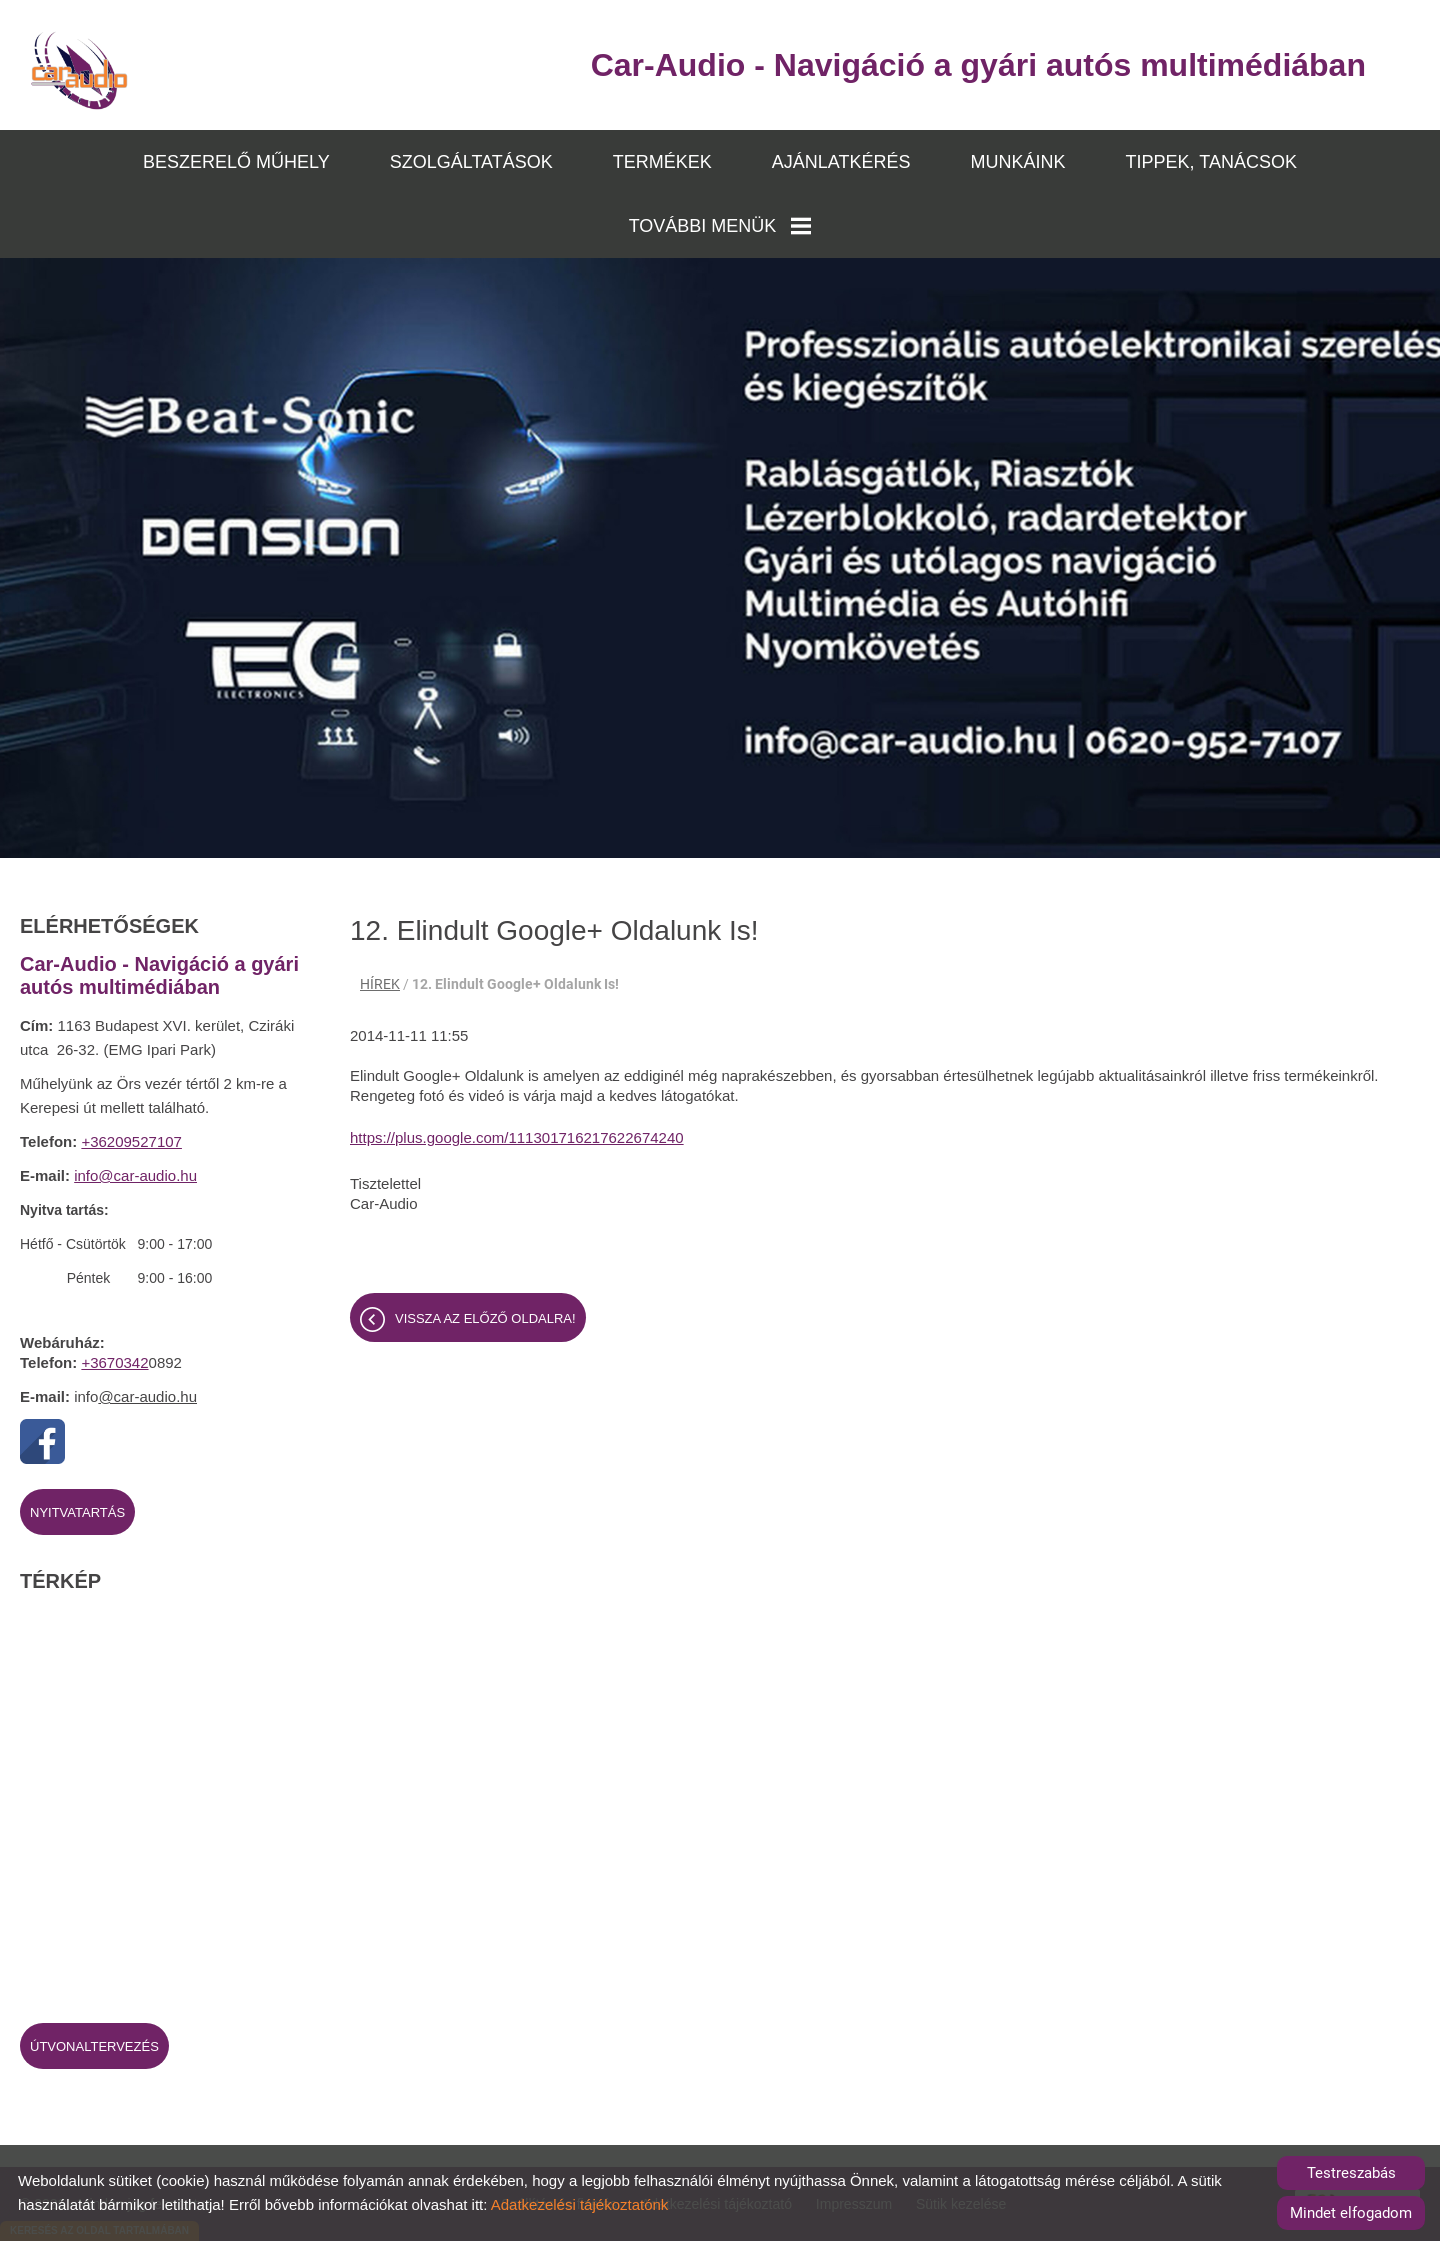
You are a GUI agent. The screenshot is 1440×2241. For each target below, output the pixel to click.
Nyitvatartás (77, 1512)
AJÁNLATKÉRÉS (841, 162)
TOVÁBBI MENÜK (720, 226)
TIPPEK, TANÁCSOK (1211, 162)
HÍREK (380, 984)
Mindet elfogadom (1351, 2213)
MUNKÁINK (1018, 162)
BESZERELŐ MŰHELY (236, 162)
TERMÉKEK (662, 162)
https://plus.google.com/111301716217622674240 (517, 1137)
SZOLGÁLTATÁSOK (471, 162)
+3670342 (114, 1362)
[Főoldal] (79, 70)
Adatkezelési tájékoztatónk (580, 2204)
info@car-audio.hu (135, 1175)
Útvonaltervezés (94, 2046)
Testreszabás (1351, 2173)
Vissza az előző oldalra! (485, 1318)
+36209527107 (131, 1141)
